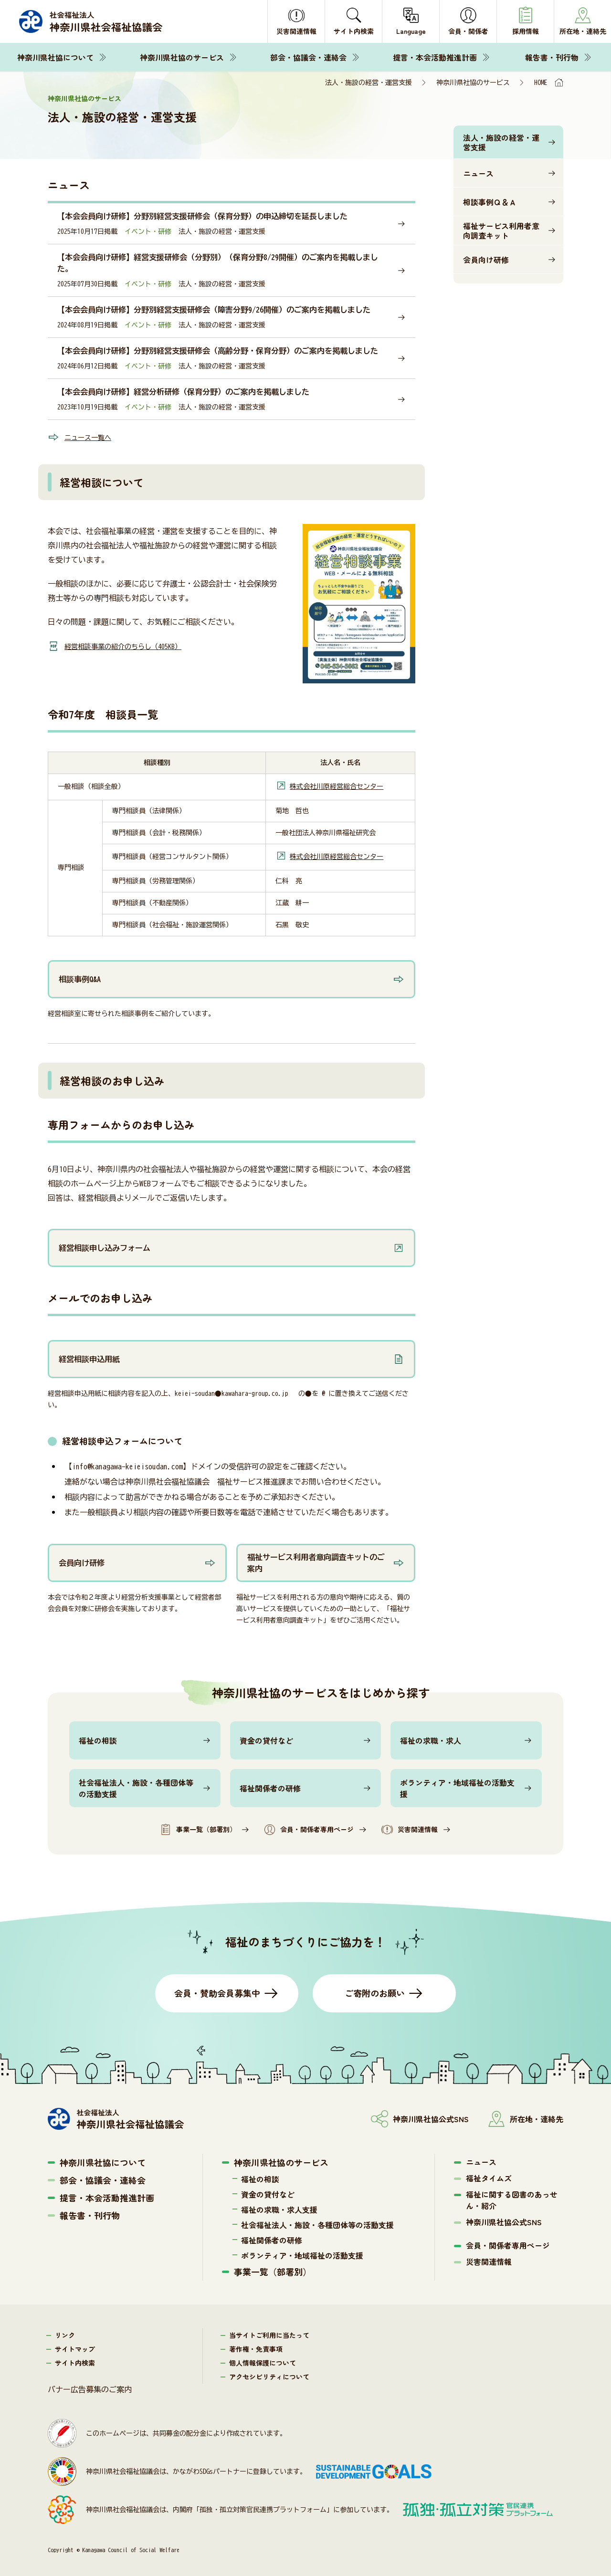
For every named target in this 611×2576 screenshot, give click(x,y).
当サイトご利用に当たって (269, 2333)
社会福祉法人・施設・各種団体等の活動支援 (136, 1786)
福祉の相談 (98, 1738)
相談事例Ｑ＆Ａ (489, 202)
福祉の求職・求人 (430, 1738)
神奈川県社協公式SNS (504, 2220)
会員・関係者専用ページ (309, 1827)
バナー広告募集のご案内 (90, 2387)
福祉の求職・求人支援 (279, 2207)
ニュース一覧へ (91, 437)
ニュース (478, 173)
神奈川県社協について (55, 57)
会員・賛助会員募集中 (217, 1991)
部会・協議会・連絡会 (308, 57)
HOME (541, 82)
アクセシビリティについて (269, 2374)
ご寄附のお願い (375, 1991)
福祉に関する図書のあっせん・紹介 (512, 2198)
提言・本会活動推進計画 (435, 57)
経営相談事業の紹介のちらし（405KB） (131, 645)
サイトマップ (75, 2347)
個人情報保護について (262, 2361)
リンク (65, 2333)
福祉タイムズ (489, 2176)
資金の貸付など (266, 1738)
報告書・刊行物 (552, 57)
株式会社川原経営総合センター (336, 786)
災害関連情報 (409, 1827)
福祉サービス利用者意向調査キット (501, 230)
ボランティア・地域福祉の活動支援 (457, 1786)
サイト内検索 (75, 2361)
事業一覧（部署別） (198, 1827)
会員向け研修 (486, 259)
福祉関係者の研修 (270, 1786)
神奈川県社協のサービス (182, 57)
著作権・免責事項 (256, 2347)
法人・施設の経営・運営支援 (501, 142)
